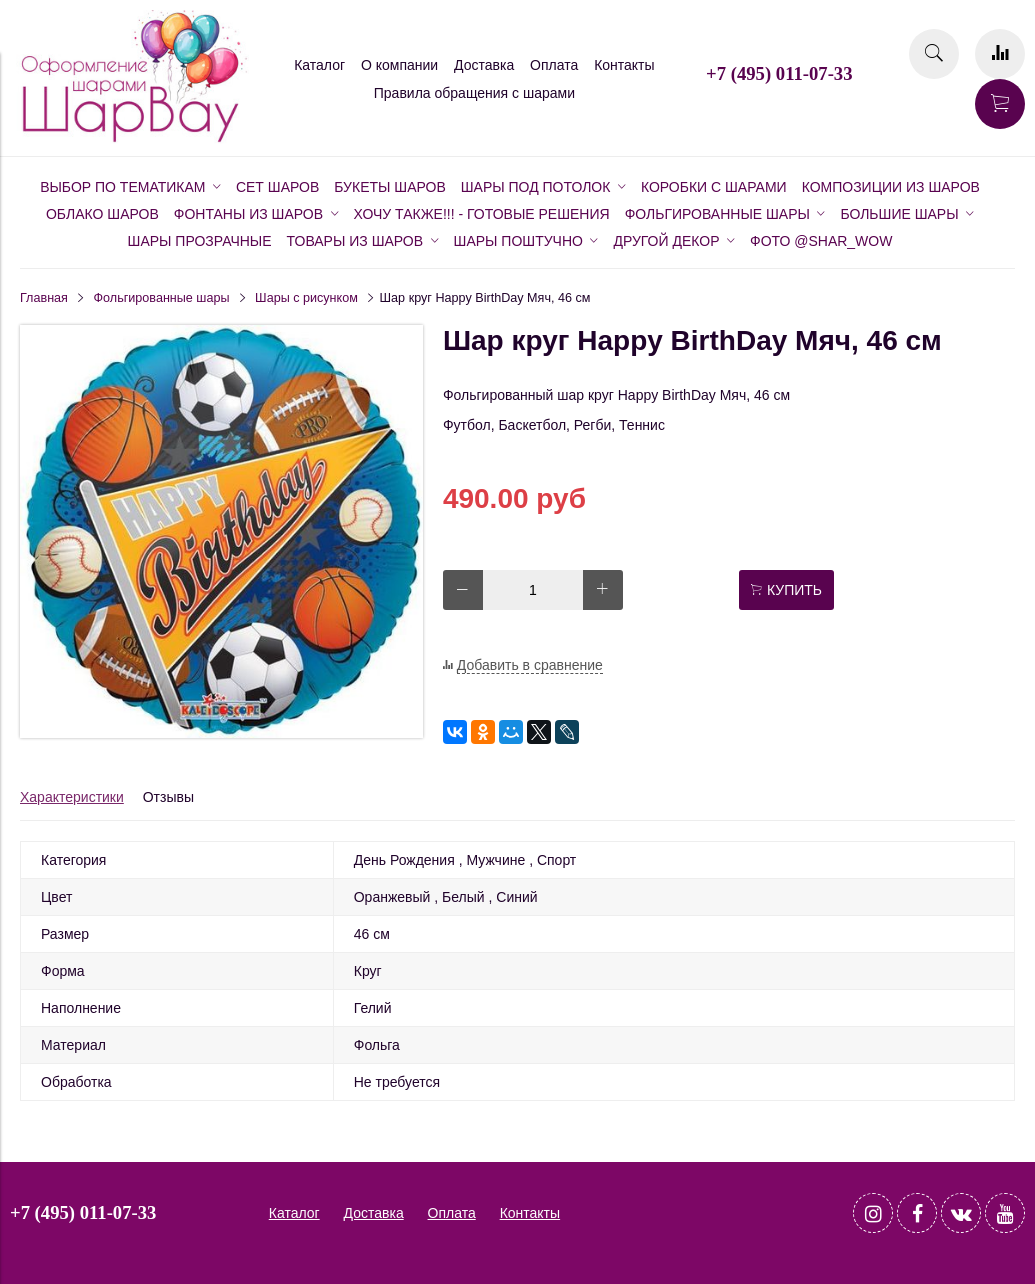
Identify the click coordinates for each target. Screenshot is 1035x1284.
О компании (399, 65)
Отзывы (168, 797)
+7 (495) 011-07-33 (779, 73)
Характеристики (72, 797)
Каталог (319, 65)
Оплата (554, 65)
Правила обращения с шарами (474, 93)
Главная (44, 298)
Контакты (624, 65)
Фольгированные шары (162, 298)
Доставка (484, 65)
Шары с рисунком (306, 298)
